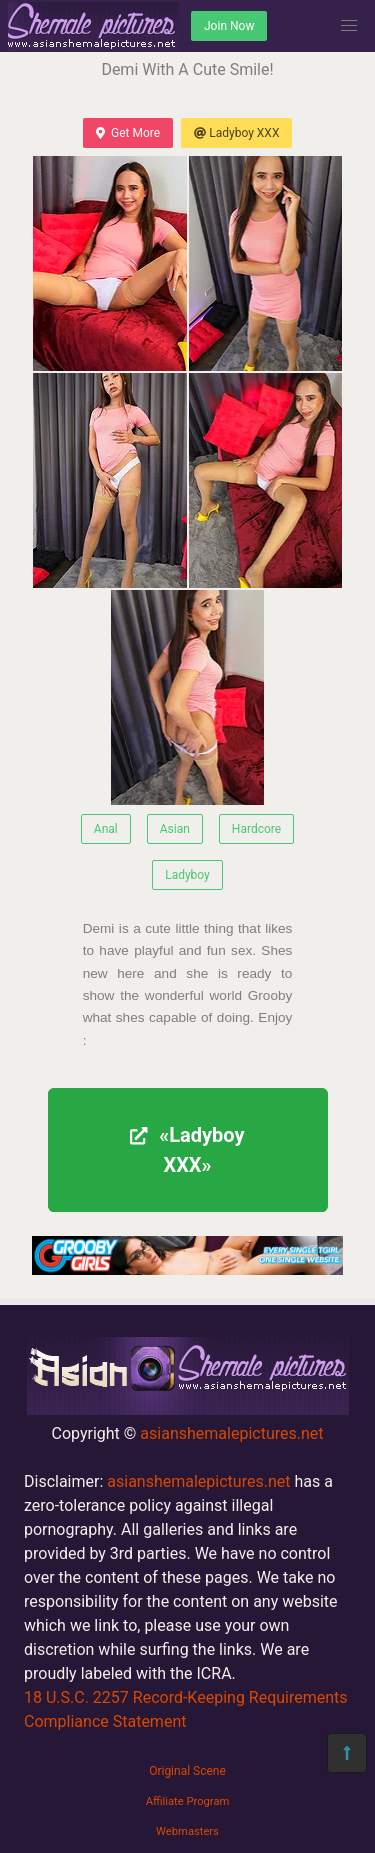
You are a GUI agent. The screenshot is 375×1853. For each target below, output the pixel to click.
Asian (175, 829)
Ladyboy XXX (236, 133)
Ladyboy (187, 875)
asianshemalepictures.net (231, 1433)
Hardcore (256, 829)
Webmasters (187, 1831)
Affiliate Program (188, 1801)
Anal (106, 829)
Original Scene (187, 1771)
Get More (128, 133)
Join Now (229, 26)
